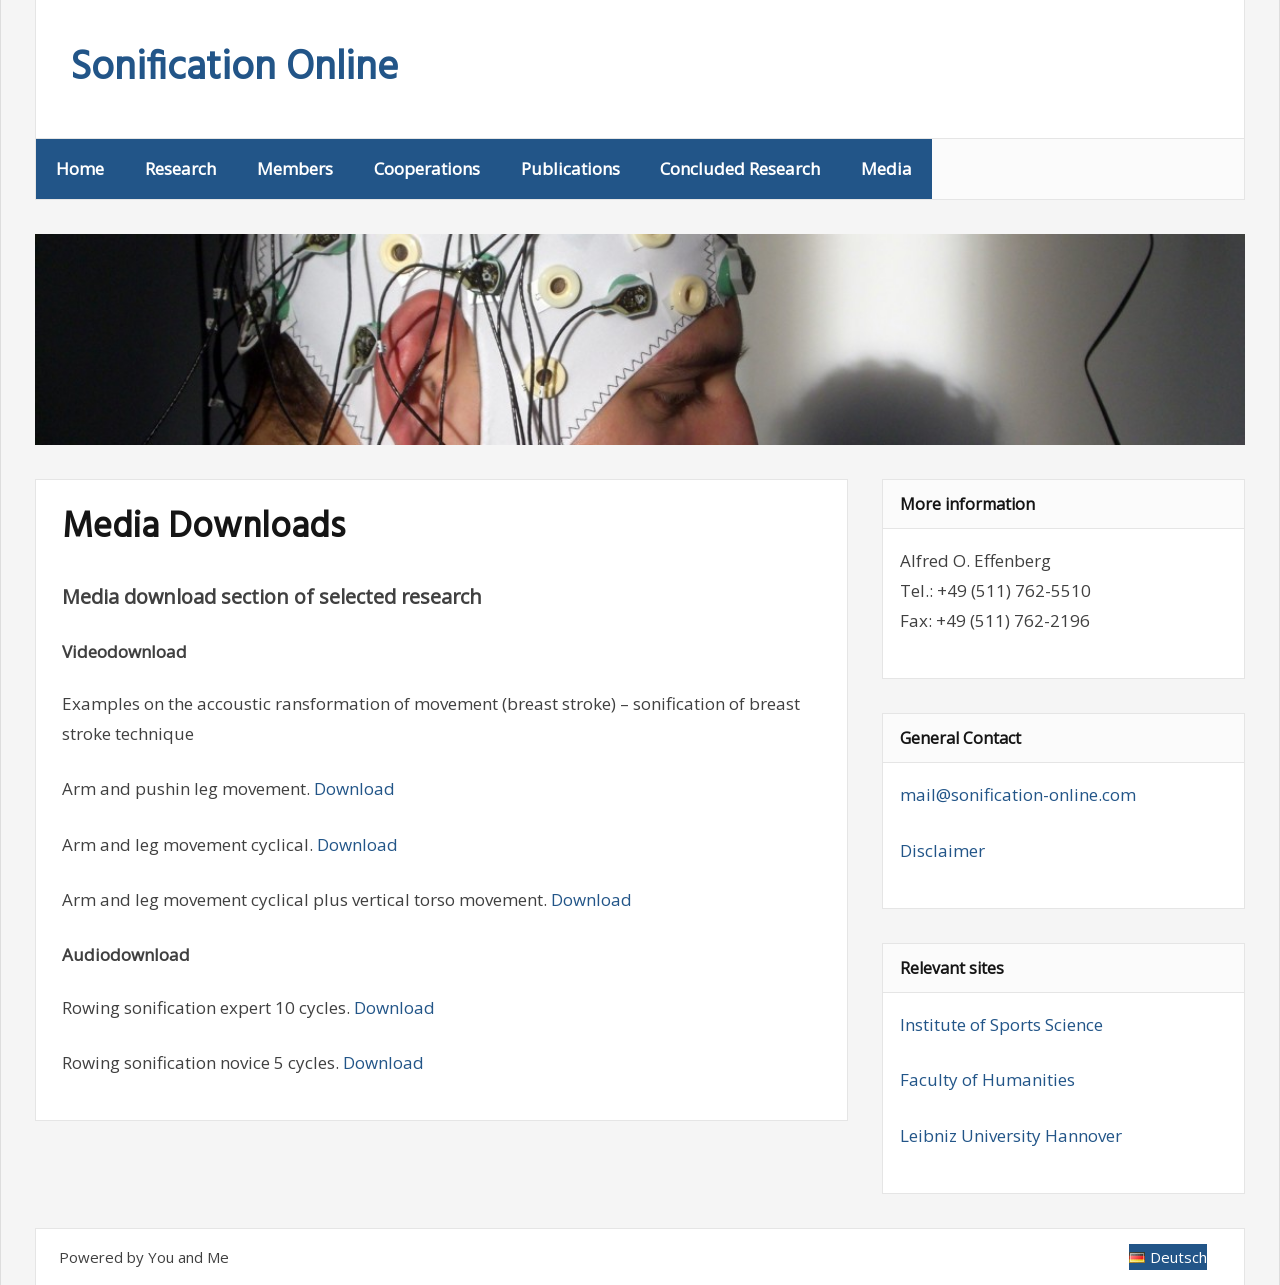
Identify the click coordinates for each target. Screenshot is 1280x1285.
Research (180, 168)
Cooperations (427, 168)
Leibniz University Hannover (1011, 1135)
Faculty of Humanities (987, 1079)
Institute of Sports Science (1001, 1024)
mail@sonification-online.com (1018, 794)
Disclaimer (942, 850)
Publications (570, 168)
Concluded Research (740, 168)
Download (354, 788)
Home (80, 168)
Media (886, 168)
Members (295, 168)
